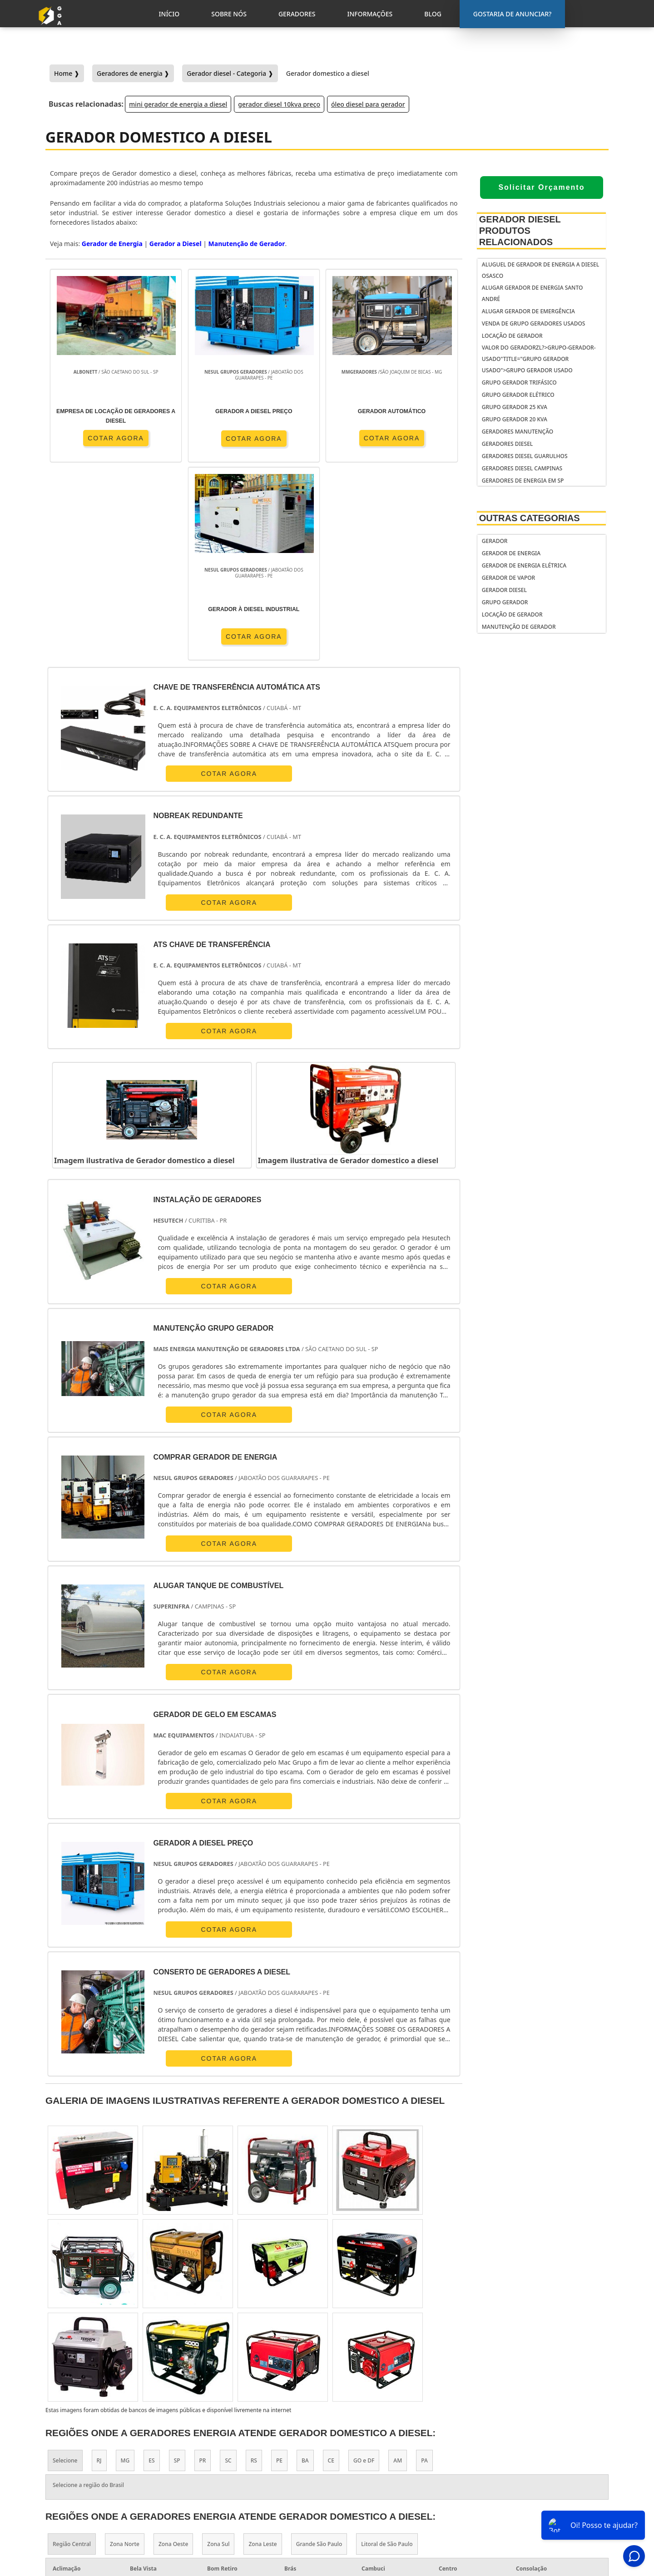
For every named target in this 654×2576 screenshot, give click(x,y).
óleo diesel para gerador (368, 104)
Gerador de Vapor (508, 578)
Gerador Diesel (504, 590)
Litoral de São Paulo (386, 2345)
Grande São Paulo (319, 2345)
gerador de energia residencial (374, 2457)
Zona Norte (124, 2345)
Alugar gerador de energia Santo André (532, 293)
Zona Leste (262, 2345)
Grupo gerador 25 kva (514, 407)
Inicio (532, 2460)
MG (125, 2262)
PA (424, 2262)
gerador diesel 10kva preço (279, 104)
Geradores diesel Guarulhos (525, 456)
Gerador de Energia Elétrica (524, 565)
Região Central (72, 2345)
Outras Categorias (529, 518)
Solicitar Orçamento (541, 187)
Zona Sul (218, 2345)
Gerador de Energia (511, 553)
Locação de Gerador (512, 336)
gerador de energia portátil (388, 2440)
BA (305, 2262)
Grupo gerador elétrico (518, 395)
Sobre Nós (539, 2472)
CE (331, 2262)
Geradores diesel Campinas (522, 468)
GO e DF (363, 2262)
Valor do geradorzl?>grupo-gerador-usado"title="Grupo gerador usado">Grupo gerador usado (539, 359)
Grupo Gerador (505, 602)
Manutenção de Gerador (519, 627)
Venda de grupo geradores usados (533, 323)
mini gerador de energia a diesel (178, 104)
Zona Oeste (173, 2345)
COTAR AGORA (98, 438)
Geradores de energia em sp (523, 480)
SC (228, 2262)
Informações (544, 2496)
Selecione (65, 2262)
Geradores (540, 2484)
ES (151, 2262)
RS (254, 2262)
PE (279, 2262)
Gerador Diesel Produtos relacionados (520, 230)
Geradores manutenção (517, 431)
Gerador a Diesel (175, 243)
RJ (99, 2262)
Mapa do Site (543, 2507)
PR (202, 2262)
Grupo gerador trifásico (519, 382)
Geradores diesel (507, 444)
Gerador (495, 541)
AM (397, 2262)
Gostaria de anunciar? (549, 2438)
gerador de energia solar (384, 2474)
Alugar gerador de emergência (528, 311)
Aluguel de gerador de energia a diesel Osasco (540, 270)
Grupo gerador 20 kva (514, 419)
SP (177, 2262)
